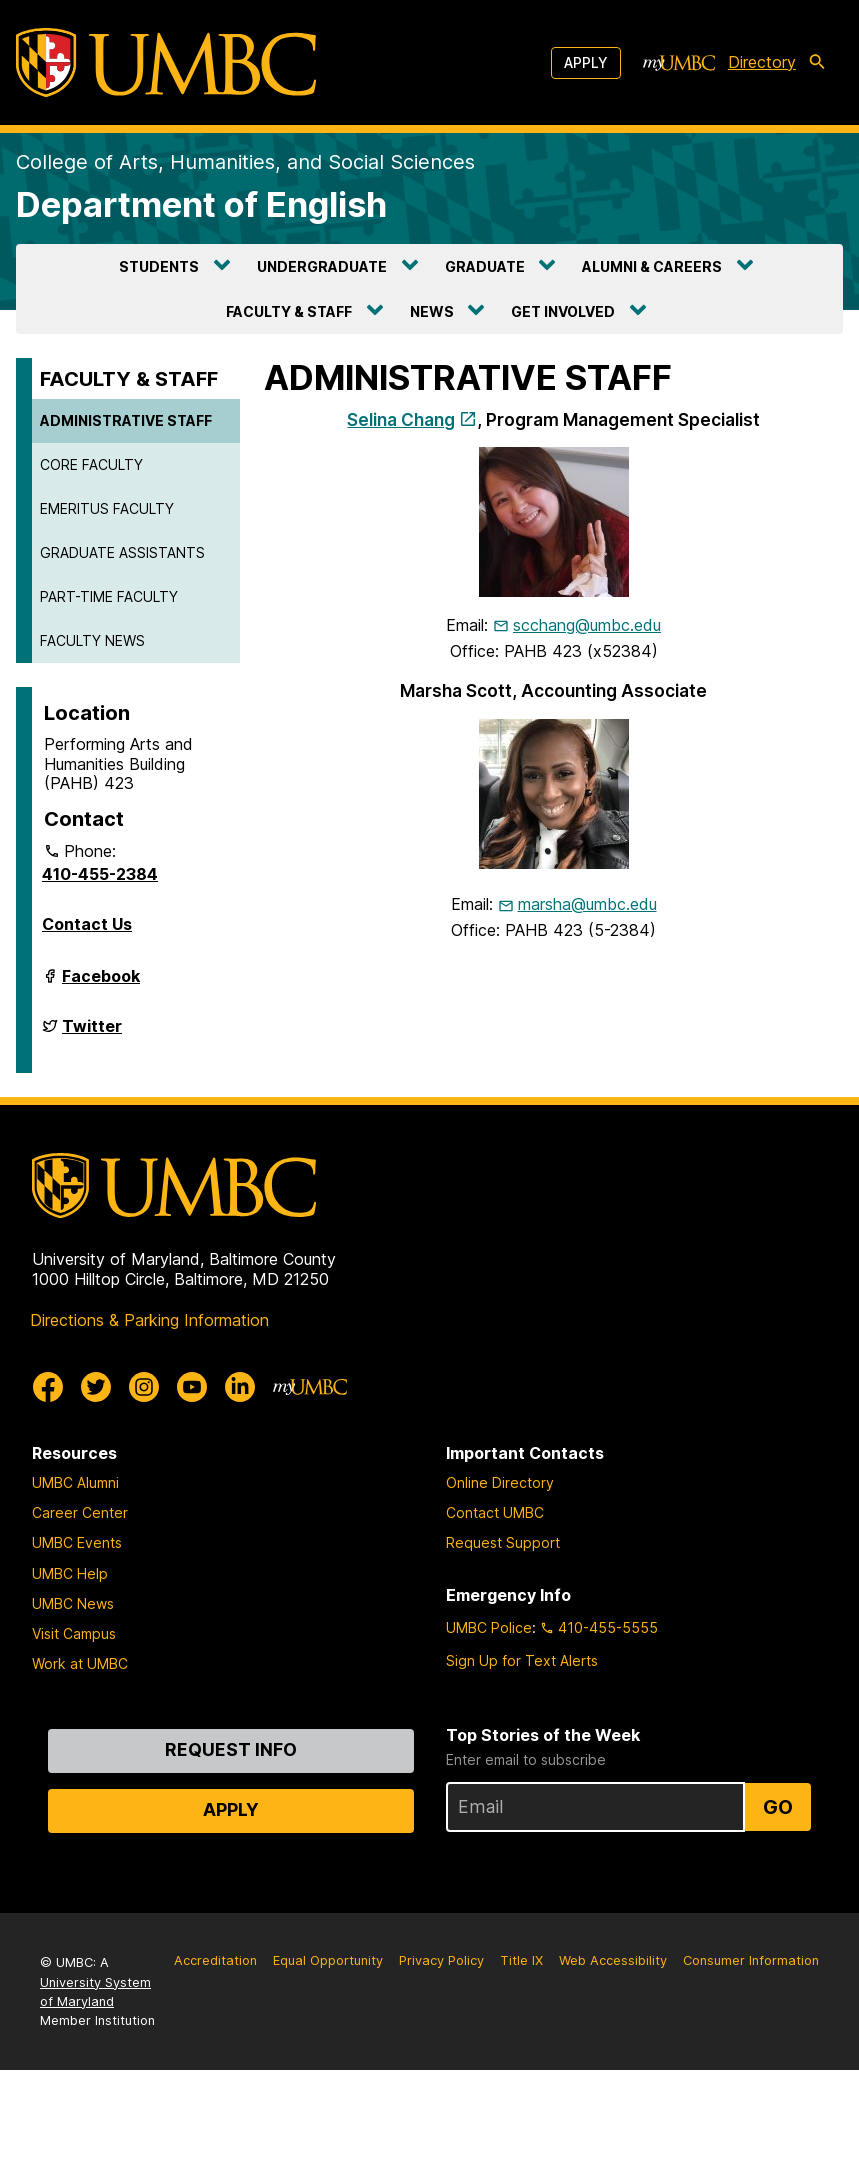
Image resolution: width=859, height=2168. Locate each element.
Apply (586, 62)
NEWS (432, 311)
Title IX (521, 1960)
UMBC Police (489, 1627)
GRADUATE (485, 266)
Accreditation (215, 1960)
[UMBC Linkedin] (240, 1387)
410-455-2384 (100, 874)
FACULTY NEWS (92, 640)
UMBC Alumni (75, 1482)
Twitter (92, 1034)
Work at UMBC (80, 1663)
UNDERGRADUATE (322, 266)
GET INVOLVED (563, 311)
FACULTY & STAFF (289, 311)
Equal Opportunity (328, 1960)
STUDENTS (159, 266)
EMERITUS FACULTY (107, 508)
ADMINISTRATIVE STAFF (126, 420)
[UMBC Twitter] (96, 1387)
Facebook (101, 984)
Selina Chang (401, 419)
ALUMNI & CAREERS (652, 266)
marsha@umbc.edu (587, 904)
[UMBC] (166, 62)
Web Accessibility (613, 1960)
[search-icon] (821, 63)
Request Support (503, 1542)
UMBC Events (77, 1542)
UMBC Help (70, 1573)
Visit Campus (74, 1633)
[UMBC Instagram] (144, 1387)
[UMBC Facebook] (48, 1387)
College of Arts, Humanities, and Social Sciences (245, 162)
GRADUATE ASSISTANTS (122, 552)
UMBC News (73, 1603)
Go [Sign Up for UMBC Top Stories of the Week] (778, 1807)
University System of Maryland (95, 1992)
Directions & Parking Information (149, 1320)
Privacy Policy (441, 1960)
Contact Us (87, 924)
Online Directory (500, 1482)
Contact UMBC (495, 1512)
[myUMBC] (679, 63)
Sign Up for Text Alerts (522, 1660)
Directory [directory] (762, 62)
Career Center (80, 1512)
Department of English (201, 204)
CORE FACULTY (91, 464)
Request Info (231, 1749)
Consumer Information (751, 1960)
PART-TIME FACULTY (109, 596)
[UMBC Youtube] (192, 1387)
